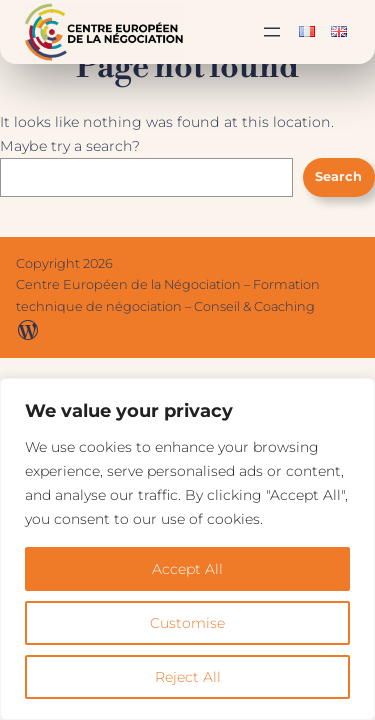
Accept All (187, 569)
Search (338, 176)
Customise (187, 623)
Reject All (188, 677)
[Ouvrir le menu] (272, 32)
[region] (187, 549)
